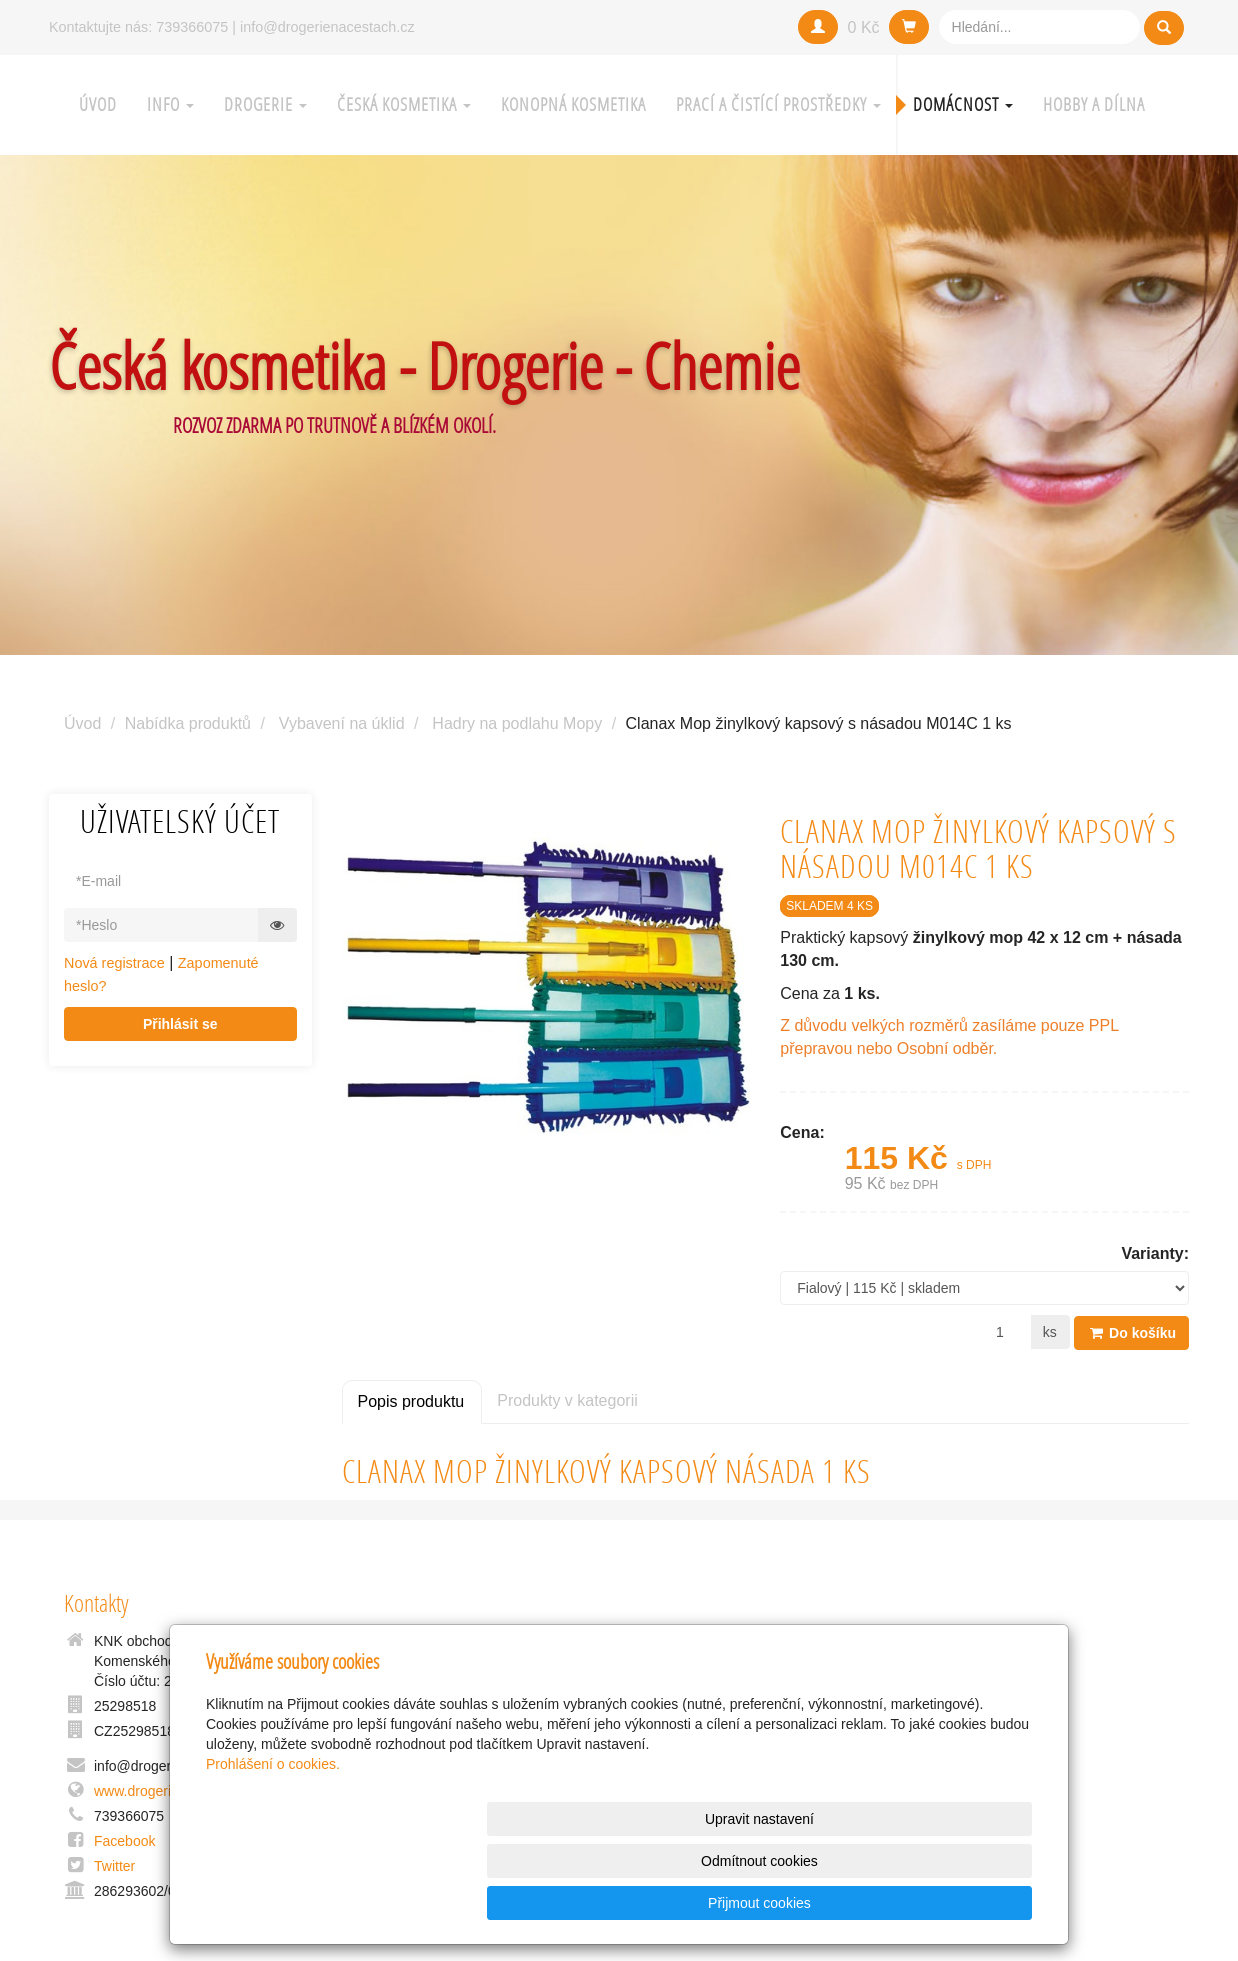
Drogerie (265, 104)
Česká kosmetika (404, 104)
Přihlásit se (180, 1024)
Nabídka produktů (188, 723)
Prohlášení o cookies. (273, 1848)
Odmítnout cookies (790, 1903)
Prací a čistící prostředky (778, 104)
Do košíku (1131, 1332)
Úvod (98, 104)
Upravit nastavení (624, 1903)
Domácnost (963, 104)
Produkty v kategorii (567, 1399)
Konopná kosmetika (573, 104)
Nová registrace (114, 963)
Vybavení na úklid (342, 723)
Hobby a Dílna (1094, 104)
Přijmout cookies (955, 1903)
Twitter (114, 1866)
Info (170, 104)
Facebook (124, 1841)
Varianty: (1155, 1253)
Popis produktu (411, 1400)
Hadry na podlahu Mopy (517, 723)
